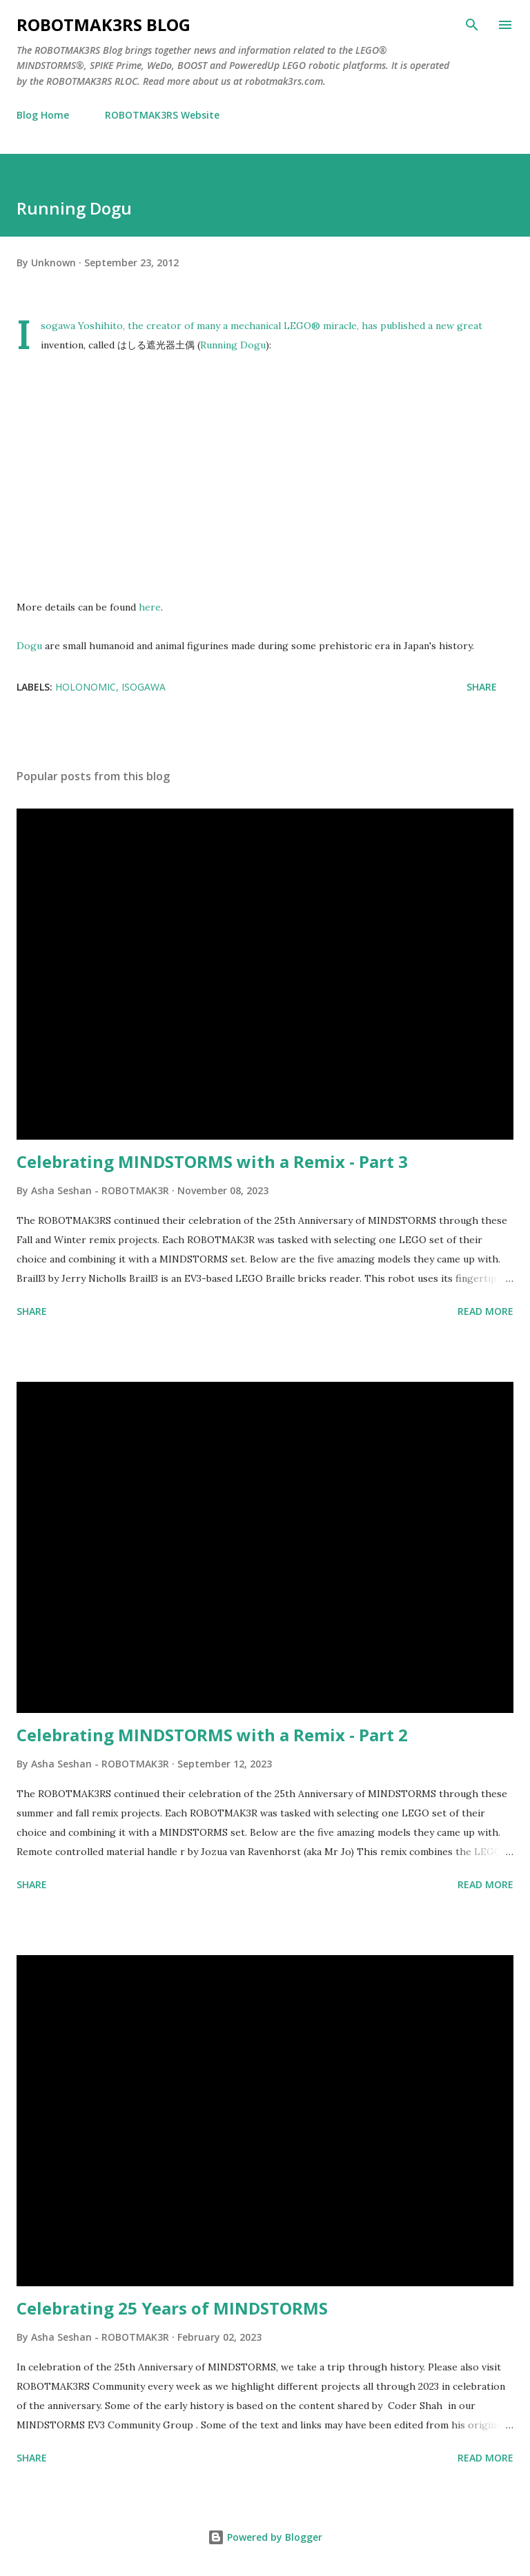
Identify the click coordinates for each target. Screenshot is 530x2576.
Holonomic (85, 686)
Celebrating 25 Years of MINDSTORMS (172, 2308)
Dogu (29, 646)
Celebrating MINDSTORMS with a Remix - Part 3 (212, 1161)
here (150, 607)
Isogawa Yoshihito (82, 325)
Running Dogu (233, 345)
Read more (485, 1311)
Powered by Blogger (265, 2537)
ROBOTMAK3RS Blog (103, 24)
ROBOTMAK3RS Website (162, 114)
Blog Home (43, 114)
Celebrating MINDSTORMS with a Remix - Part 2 (212, 1734)
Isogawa (143, 686)
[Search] (472, 25)
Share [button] (482, 686)
